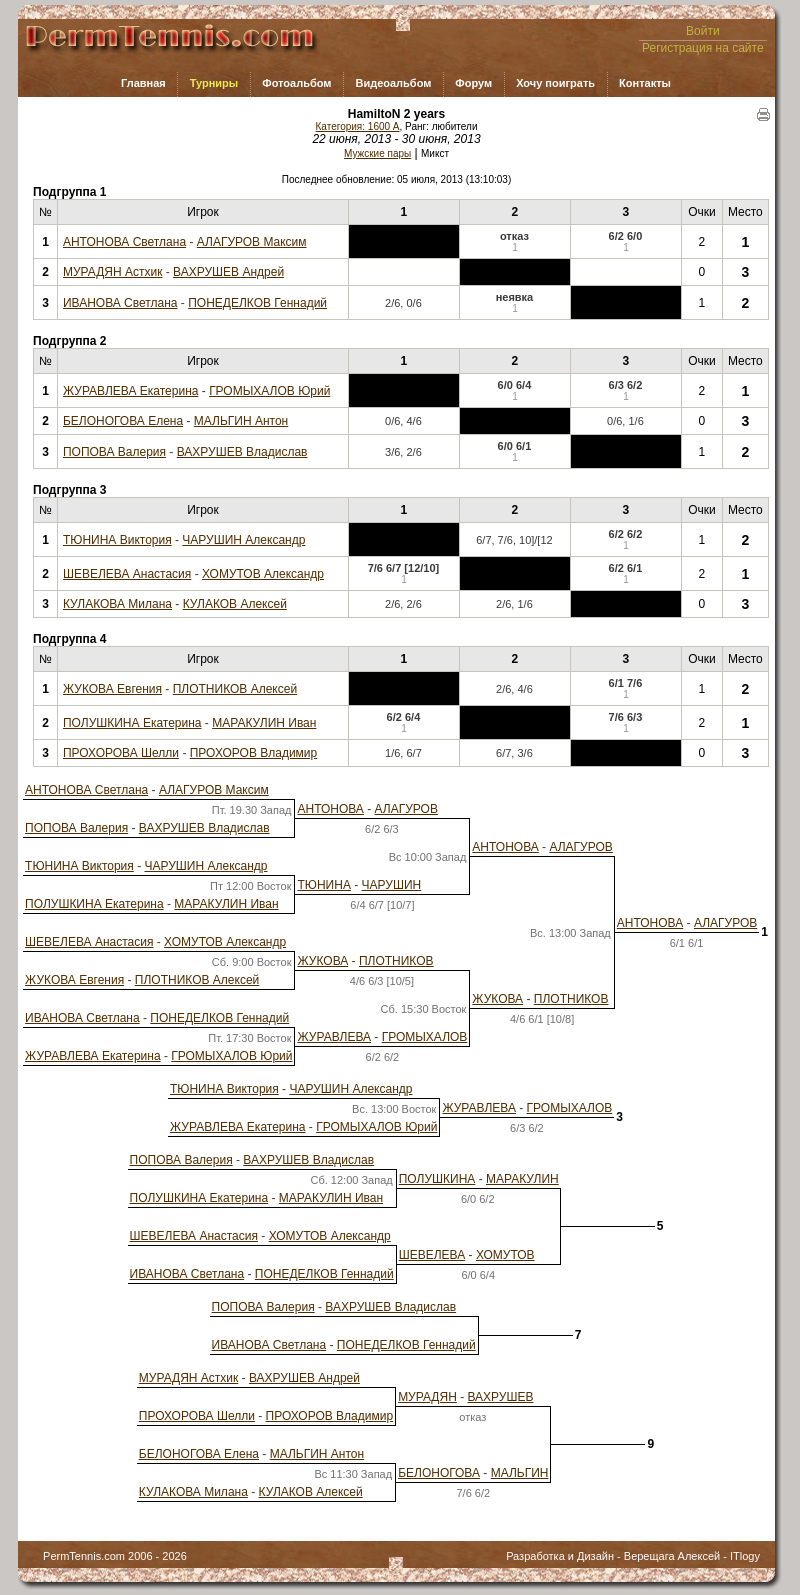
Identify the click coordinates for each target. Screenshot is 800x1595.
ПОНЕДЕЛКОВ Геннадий (257, 303)
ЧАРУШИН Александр (243, 540)
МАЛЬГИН (520, 1473)
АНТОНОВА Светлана (124, 242)
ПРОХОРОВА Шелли (121, 753)
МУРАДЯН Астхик (112, 272)
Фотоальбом (296, 83)
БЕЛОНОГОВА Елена (123, 421)
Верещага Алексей (672, 1556)
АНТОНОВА (330, 809)
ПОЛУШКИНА (437, 1179)
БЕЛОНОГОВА (439, 1473)
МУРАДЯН (427, 1397)
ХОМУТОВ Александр (263, 574)
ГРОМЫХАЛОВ (425, 1037)
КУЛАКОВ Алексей (235, 604)
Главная (143, 83)
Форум (473, 83)
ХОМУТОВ (505, 1255)
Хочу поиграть (555, 83)
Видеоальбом (393, 83)
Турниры (214, 83)
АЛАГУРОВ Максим (252, 242)
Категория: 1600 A (358, 126)
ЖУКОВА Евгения (112, 689)
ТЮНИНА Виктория (117, 540)
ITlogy (745, 1556)
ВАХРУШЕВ (500, 1397)
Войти (703, 31)
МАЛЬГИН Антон (241, 421)
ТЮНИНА (323, 885)
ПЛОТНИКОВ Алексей (235, 689)
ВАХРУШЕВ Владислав (242, 452)
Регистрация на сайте (703, 48)
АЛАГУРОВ (406, 809)
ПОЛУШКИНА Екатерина (132, 723)
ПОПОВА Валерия (114, 452)
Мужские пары (377, 153)
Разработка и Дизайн (560, 1556)
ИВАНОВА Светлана (120, 303)
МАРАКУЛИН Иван (264, 723)
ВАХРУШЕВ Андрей (228, 272)
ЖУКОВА (322, 961)
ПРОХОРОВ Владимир (254, 753)
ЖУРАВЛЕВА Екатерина (131, 391)
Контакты (645, 83)
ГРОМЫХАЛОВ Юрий (269, 391)
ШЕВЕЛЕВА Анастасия (127, 574)
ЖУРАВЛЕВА (334, 1037)
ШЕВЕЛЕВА (432, 1255)
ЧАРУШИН (392, 885)
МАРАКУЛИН (522, 1179)
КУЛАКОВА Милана (117, 604)
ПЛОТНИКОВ (396, 961)
